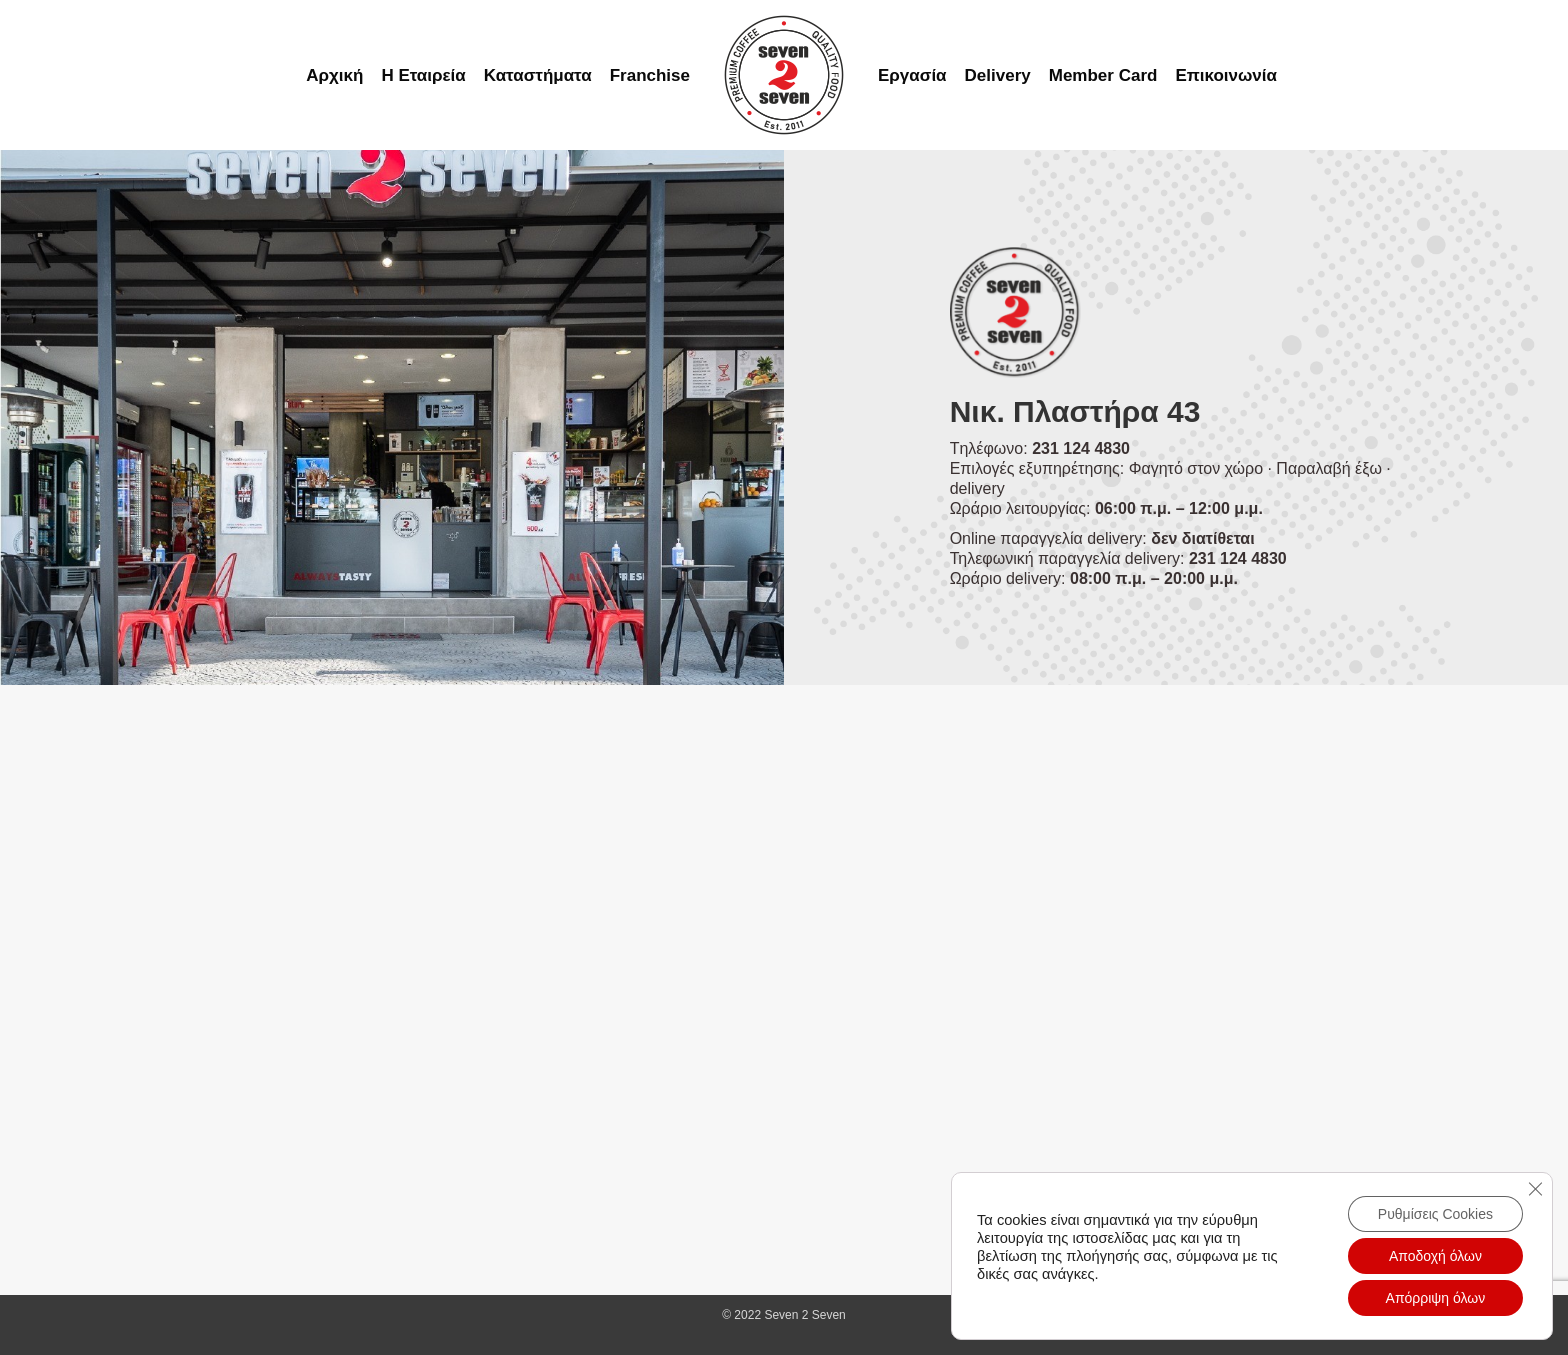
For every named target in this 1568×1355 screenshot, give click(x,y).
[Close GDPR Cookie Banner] (1535, 1189)
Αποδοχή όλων (1435, 1256)
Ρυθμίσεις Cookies (1435, 1214)
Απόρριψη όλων (1436, 1298)
